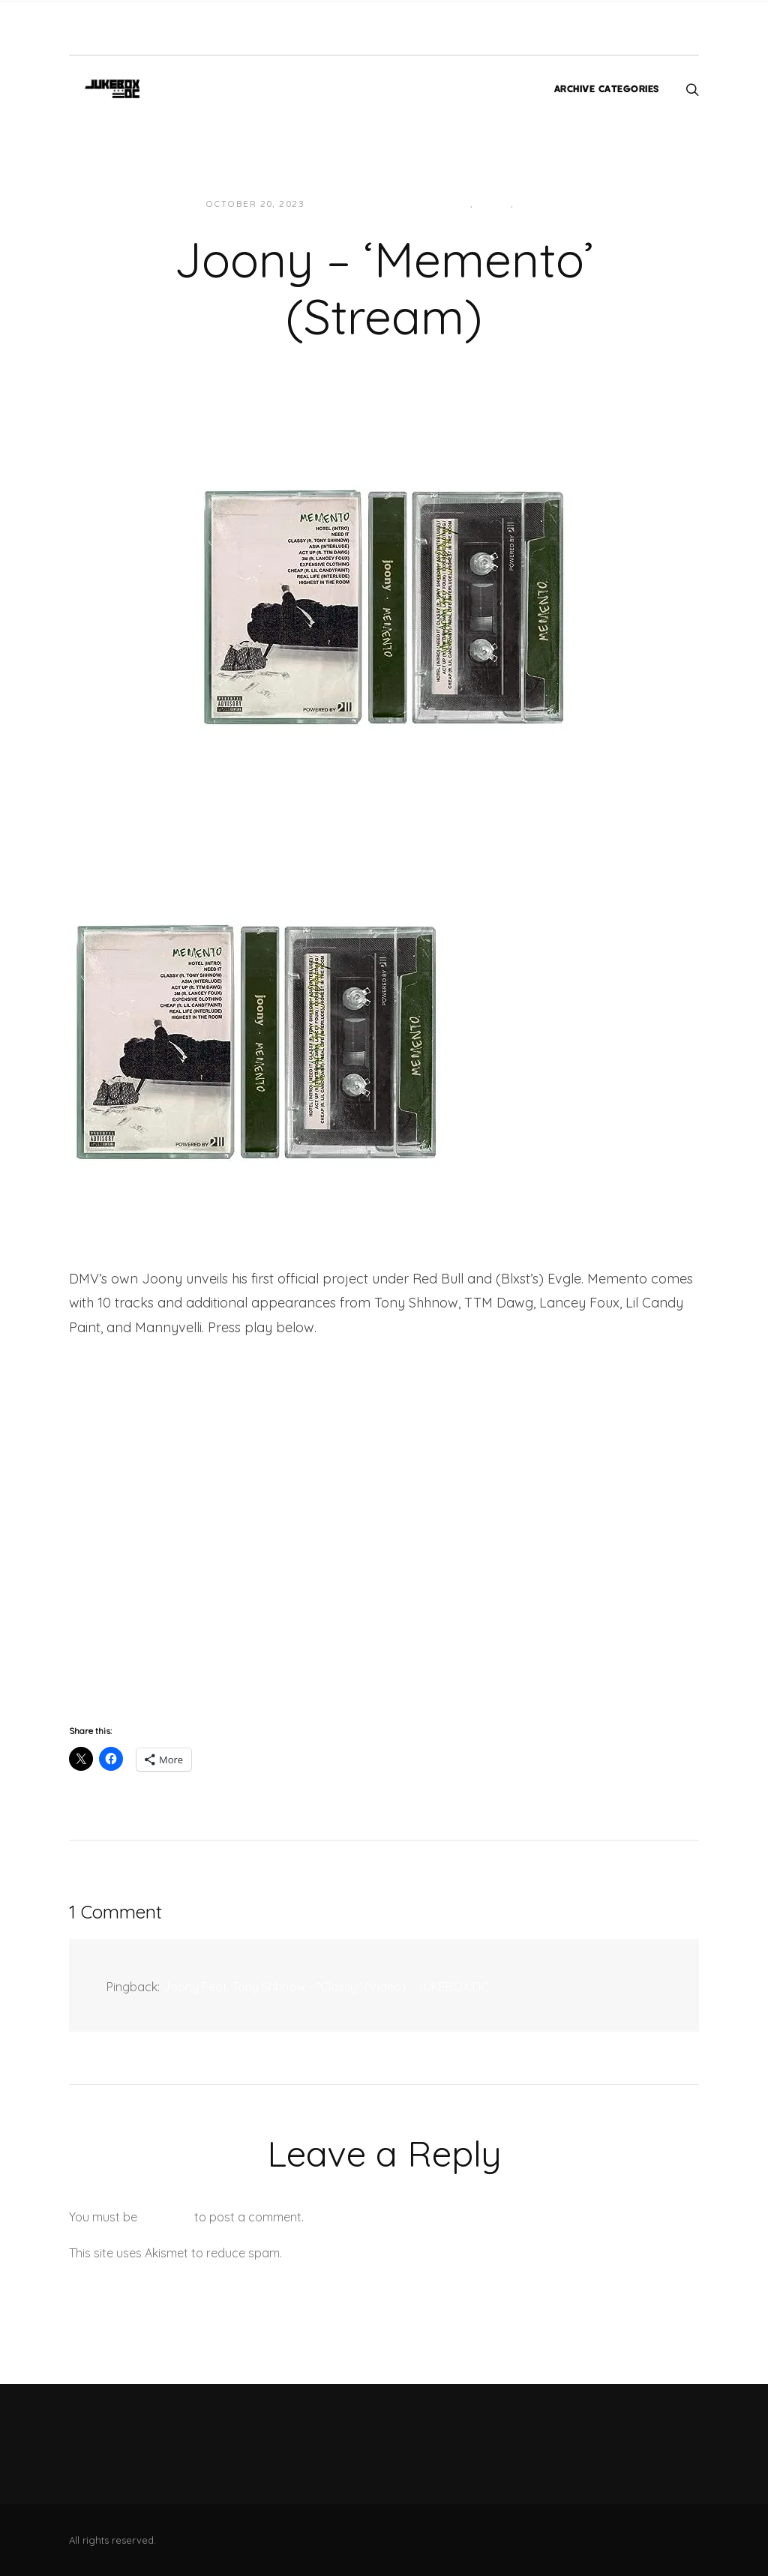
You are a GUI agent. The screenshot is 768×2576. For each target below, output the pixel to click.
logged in (165, 2216)
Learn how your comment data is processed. (409, 2252)
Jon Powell (352, 204)
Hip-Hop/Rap (435, 204)
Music (534, 204)
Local (494, 204)
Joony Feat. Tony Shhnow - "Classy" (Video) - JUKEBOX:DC (326, 1986)
